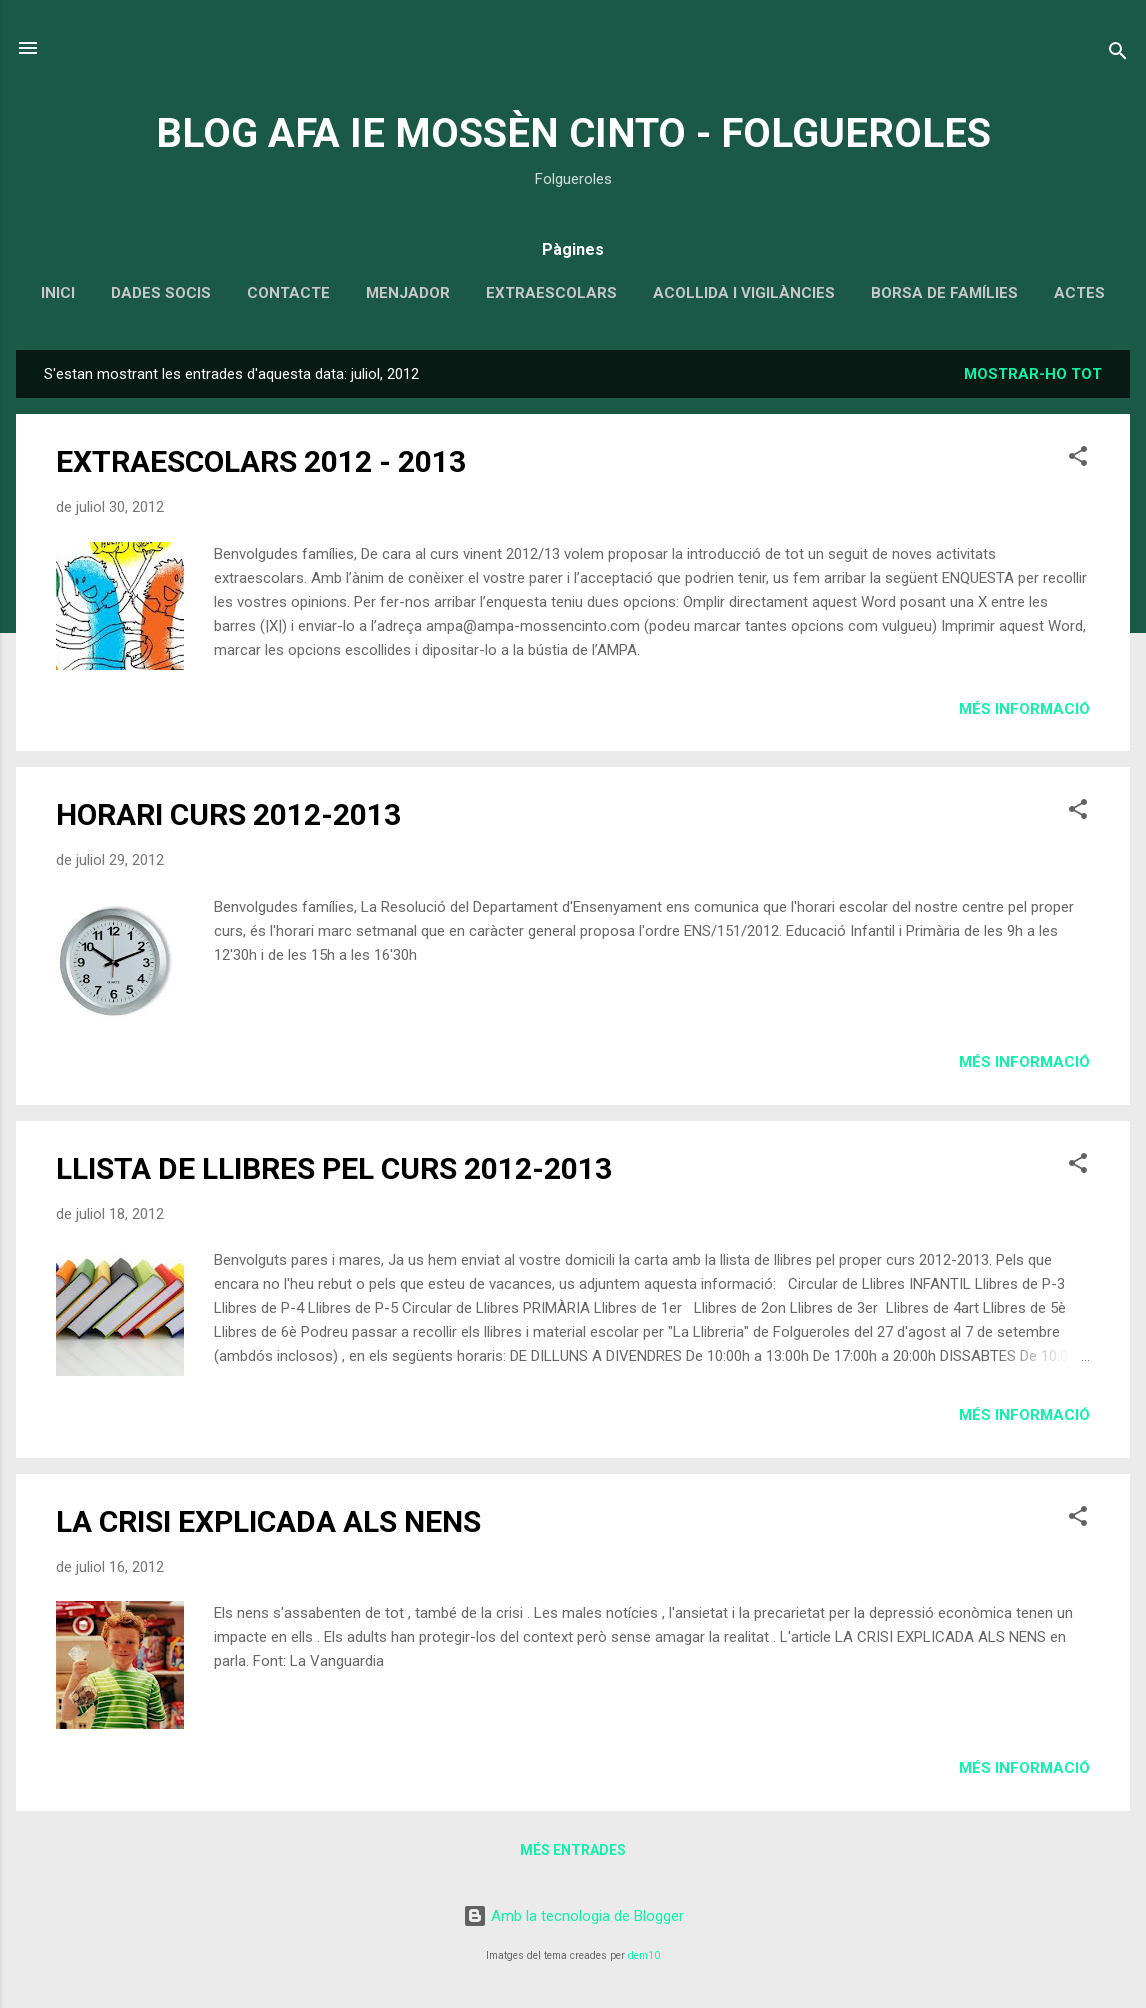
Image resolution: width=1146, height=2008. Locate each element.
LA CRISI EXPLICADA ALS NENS (268, 1521)
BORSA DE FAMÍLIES (944, 293)
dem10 (644, 1955)
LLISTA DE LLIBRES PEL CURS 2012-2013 (334, 1168)
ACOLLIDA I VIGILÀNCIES (744, 293)
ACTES (1079, 293)
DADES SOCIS (161, 293)
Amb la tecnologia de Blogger (573, 1916)
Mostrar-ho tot (1033, 374)
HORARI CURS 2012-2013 (228, 814)
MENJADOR (408, 293)
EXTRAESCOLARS (551, 293)
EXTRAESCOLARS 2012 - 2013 (261, 461)
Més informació (1024, 709)
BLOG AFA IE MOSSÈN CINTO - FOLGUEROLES (573, 133)
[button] (1078, 459)
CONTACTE (288, 293)
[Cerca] (1118, 54)
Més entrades (573, 1850)
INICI (58, 293)
